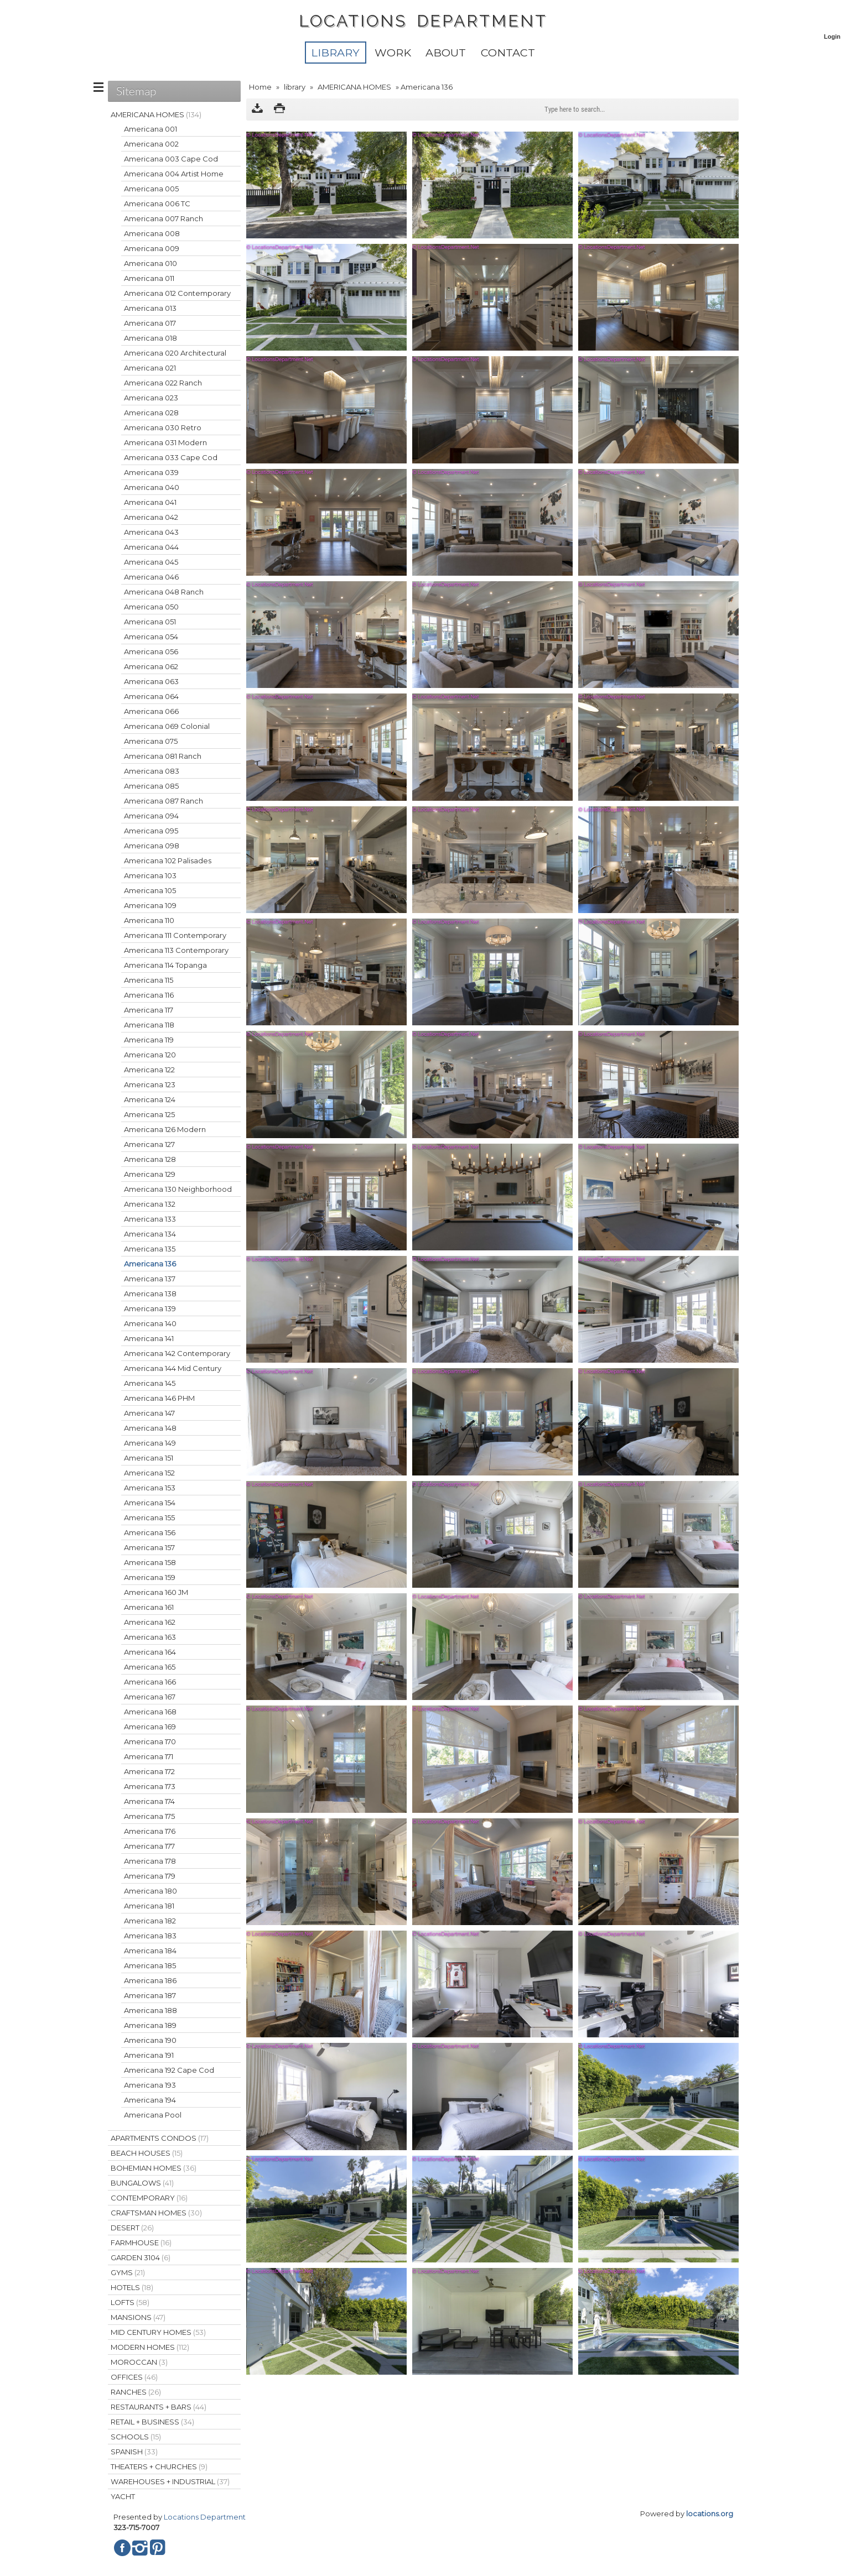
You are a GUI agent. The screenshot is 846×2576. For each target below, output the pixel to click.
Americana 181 (149, 1905)
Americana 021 (150, 367)
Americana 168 (150, 1711)
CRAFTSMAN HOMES (156, 2212)
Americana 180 (150, 1890)
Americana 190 (150, 2040)
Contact (508, 52)
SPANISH (134, 2451)
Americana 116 (149, 994)
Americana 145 (149, 1383)
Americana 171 (148, 1756)
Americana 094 (151, 815)
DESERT (132, 2227)
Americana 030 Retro (162, 427)
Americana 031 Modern (165, 442)
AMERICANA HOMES (354, 86)
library (335, 52)
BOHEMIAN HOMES (153, 2167)
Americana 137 (149, 1278)
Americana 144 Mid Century (172, 1368)
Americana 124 (149, 1099)
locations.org (709, 2513)
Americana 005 (151, 188)
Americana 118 (149, 1024)
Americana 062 (151, 666)
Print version (279, 109)
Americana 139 (150, 1308)
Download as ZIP (257, 109)
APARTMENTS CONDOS (160, 2138)
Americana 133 (150, 1218)
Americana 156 (149, 1532)
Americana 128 (150, 1159)
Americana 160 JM (156, 1592)
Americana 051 (150, 621)
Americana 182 (150, 1920)
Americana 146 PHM (159, 1398)
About (445, 52)
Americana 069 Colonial (167, 726)
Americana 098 (151, 845)
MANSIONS (138, 2317)
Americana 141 (149, 1338)
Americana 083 (151, 770)
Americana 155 (149, 1517)
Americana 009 (151, 248)
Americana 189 (150, 2025)
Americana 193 (150, 2084)
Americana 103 (150, 875)
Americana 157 (149, 1547)
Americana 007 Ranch (163, 218)
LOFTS (130, 2302)
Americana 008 (152, 233)
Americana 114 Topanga (165, 965)
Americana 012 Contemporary (177, 293)
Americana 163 (150, 1637)
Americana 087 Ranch (163, 800)
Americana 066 (151, 711)
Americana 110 (149, 920)
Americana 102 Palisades (167, 860)
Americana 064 (151, 696)
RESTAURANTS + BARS (158, 2406)
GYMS (128, 2272)
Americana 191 (149, 2055)
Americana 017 (150, 323)
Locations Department (205, 2516)
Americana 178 (150, 1861)
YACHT (123, 2496)
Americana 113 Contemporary (176, 950)
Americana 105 (150, 890)
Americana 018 (150, 337)
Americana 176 (149, 1831)
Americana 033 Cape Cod (170, 457)
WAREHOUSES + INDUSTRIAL (170, 2481)
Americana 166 (150, 1681)
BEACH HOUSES (147, 2153)
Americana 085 (151, 785)
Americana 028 (151, 412)
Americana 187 (150, 1995)
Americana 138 (150, 1293)
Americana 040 (151, 487)
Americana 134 (150, 1233)
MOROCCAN (139, 2362)
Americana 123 (149, 1084)
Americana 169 (150, 1726)
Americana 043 (151, 532)
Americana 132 (149, 1204)
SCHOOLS (136, 2436)
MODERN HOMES (150, 2347)
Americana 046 (151, 576)
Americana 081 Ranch (162, 756)
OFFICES (134, 2376)
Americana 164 (150, 1651)
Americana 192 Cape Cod (169, 2070)
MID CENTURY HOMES (158, 2332)
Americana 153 (149, 1487)
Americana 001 (150, 128)
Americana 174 (149, 1801)
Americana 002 (151, 143)
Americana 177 (149, 1846)
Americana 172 (149, 1771)
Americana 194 (150, 2099)
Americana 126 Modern (165, 1129)
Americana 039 (151, 472)
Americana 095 (151, 830)
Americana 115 (148, 980)
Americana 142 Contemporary (177, 1353)
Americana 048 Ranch (164, 591)
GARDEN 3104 (140, 2257)
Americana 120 (150, 1054)
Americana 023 (151, 397)
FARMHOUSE (141, 2242)
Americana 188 (150, 2010)
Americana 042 (151, 517)
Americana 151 (148, 1457)
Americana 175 (149, 1816)
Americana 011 (149, 278)
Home (260, 86)
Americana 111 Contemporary (175, 935)
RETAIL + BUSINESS (152, 2421)
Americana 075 (151, 741)
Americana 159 (149, 1577)
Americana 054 (151, 636)
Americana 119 (149, 1039)
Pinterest (158, 2548)
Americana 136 (150, 1263)
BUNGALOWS (142, 2182)
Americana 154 (149, 1502)
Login (832, 36)
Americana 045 (151, 561)
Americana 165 (149, 1666)
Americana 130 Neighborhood (178, 1189)
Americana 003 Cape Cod (171, 158)
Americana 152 (149, 1472)
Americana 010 (150, 263)
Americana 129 (149, 1174)
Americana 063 (151, 681)
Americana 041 (150, 502)
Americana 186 (150, 1980)
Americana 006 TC (157, 203)
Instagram (140, 2548)
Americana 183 (150, 1935)
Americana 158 (150, 1562)
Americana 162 (149, 1622)
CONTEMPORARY (149, 2197)
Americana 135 (149, 1248)
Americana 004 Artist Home (174, 173)
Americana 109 (150, 905)
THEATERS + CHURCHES (159, 2466)
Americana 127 (149, 1144)
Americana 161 (149, 1607)
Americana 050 (151, 606)
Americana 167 (149, 1696)
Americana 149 (150, 1442)
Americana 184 (150, 1950)
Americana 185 (150, 1965)
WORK (393, 52)
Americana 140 (150, 1323)
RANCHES (136, 2391)
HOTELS (132, 2287)
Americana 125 (149, 1114)
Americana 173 (149, 1786)
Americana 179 (149, 1875)
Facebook (122, 2548)
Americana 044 (151, 547)
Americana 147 (149, 1413)
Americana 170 (150, 1741)
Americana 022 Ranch (163, 382)
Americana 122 (149, 1069)
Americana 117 (148, 1009)
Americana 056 (151, 651)
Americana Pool (152, 2114)
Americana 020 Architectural (175, 352)
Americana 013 (150, 308)
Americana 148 (150, 1427)
